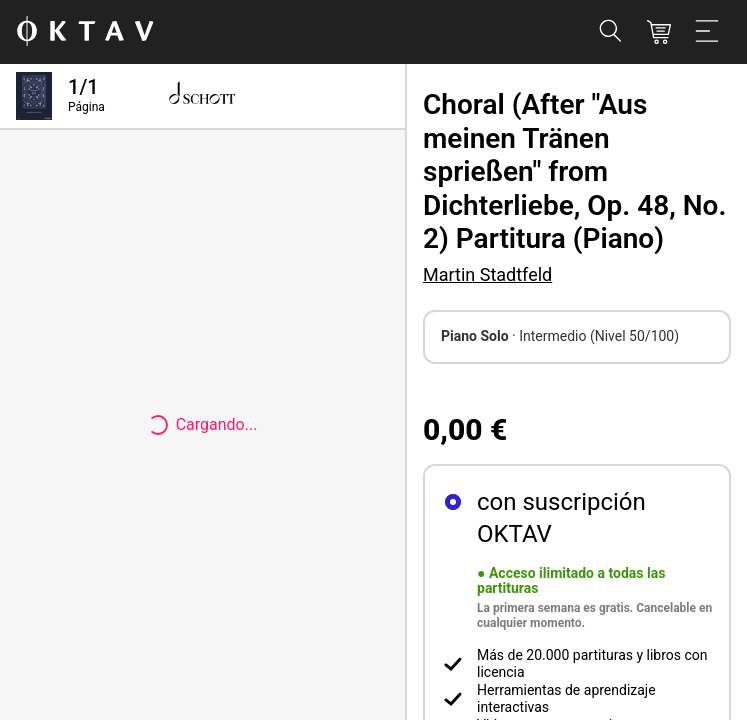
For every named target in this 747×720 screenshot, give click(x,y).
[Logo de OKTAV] (85, 32)
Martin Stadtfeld (487, 274)
